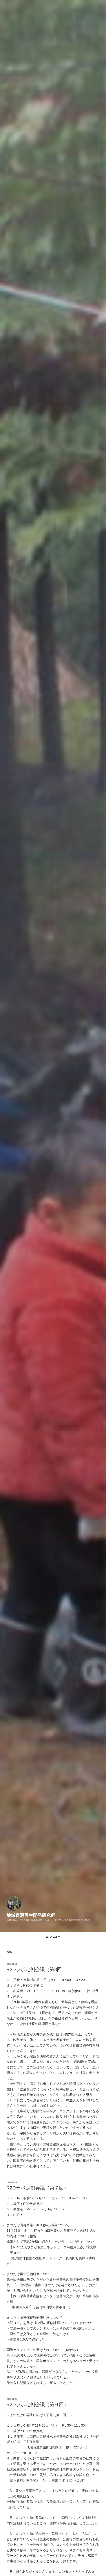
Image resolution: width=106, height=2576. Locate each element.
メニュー (53, 1936)
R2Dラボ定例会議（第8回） (36, 1969)
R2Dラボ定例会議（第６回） (37, 2404)
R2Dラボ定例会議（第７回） (37, 2188)
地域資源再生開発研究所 (31, 1915)
